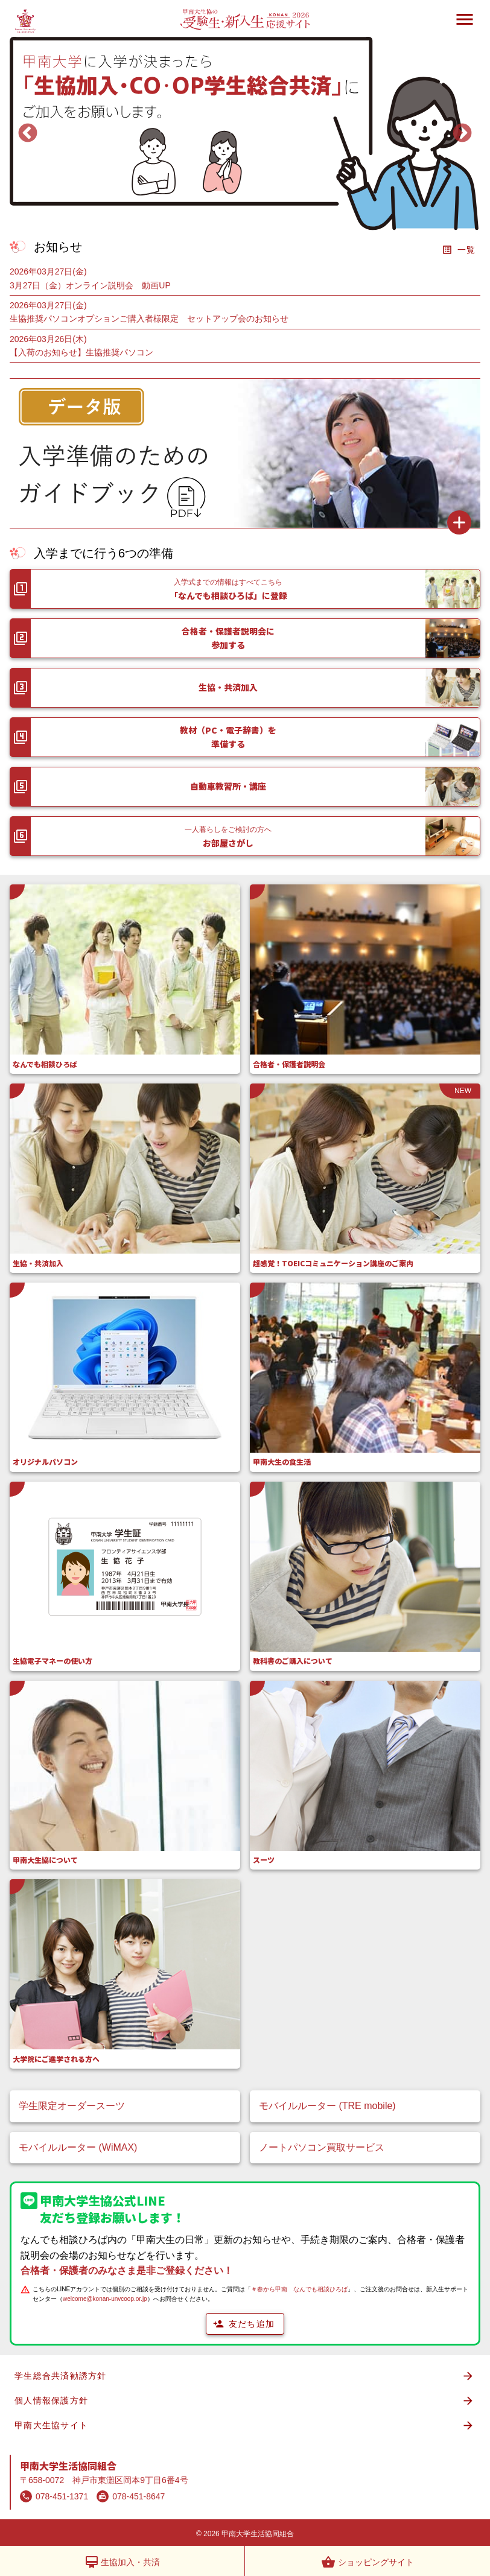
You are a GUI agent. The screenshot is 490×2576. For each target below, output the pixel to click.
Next (462, 134)
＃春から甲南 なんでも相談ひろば (299, 2289)
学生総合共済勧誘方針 (244, 2376)
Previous (28, 134)
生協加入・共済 (122, 2562)
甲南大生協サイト (244, 2425)
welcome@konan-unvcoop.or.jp (105, 2298)
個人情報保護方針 (244, 2400)
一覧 (459, 249)
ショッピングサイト (367, 2562)
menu (465, 19)
